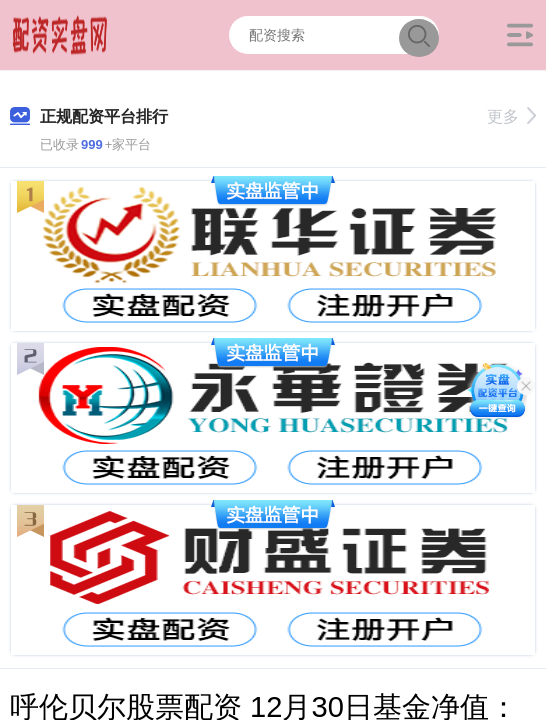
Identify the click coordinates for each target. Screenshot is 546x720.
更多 (511, 116)
